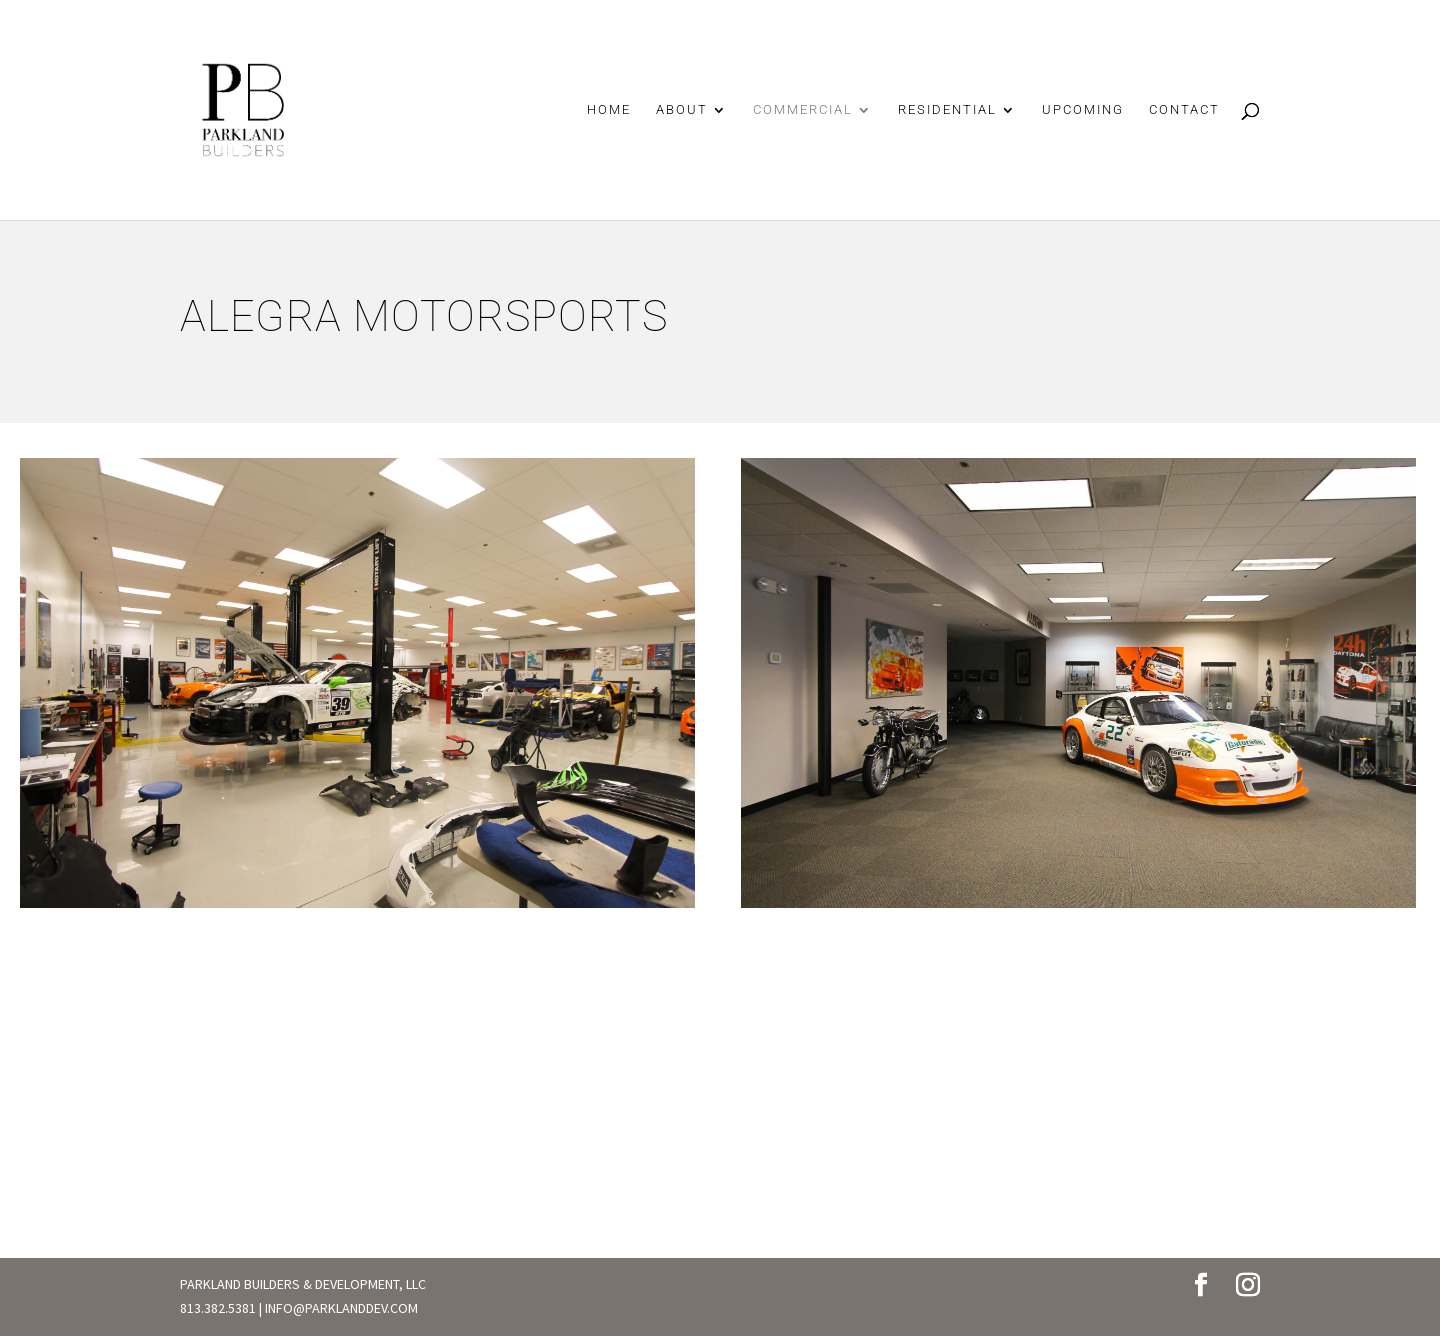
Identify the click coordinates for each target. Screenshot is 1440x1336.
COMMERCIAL (803, 110)
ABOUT (682, 110)
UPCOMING (1083, 110)
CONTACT (1184, 110)
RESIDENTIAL (947, 110)
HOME (609, 110)
